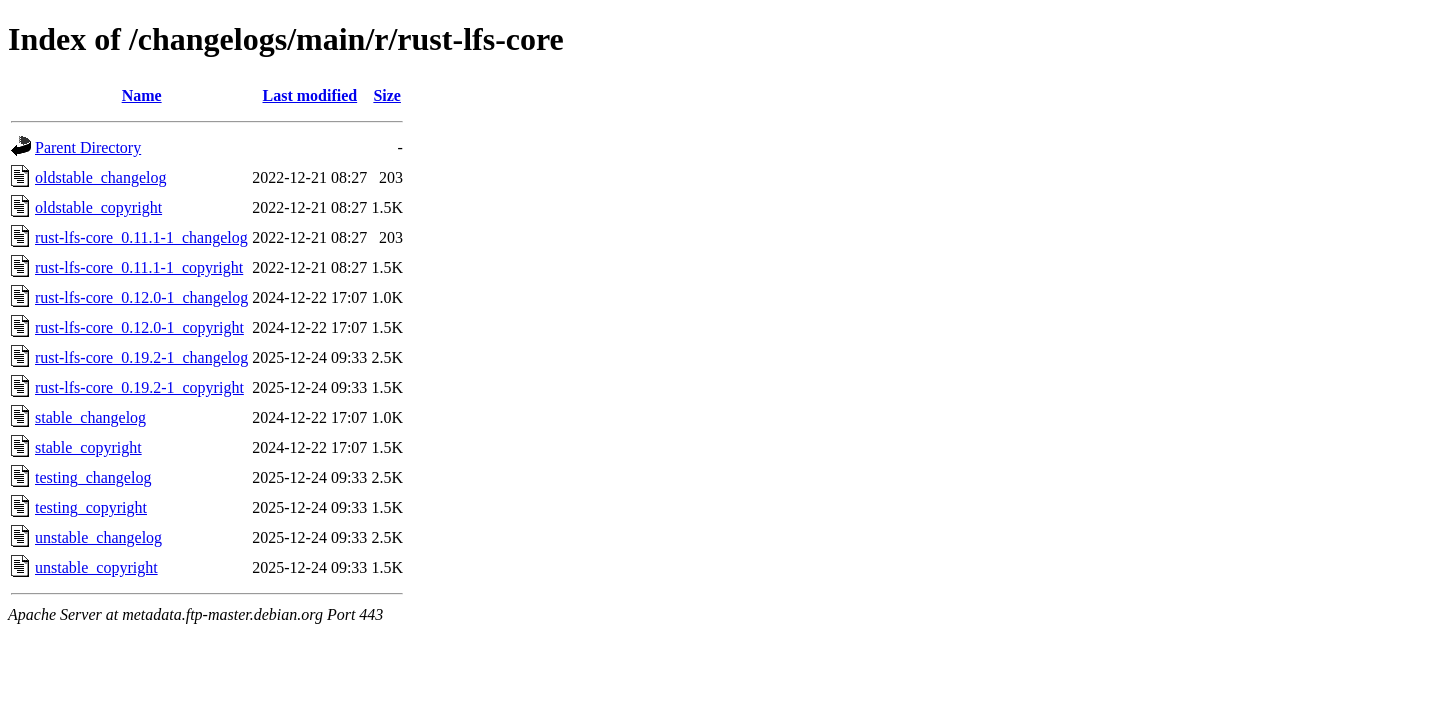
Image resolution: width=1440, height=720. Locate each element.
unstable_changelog (98, 537)
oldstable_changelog (101, 177)
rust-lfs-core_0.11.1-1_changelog (141, 237)
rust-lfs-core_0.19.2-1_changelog (141, 357)
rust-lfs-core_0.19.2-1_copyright (139, 387)
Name (142, 95)
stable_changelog (90, 417)
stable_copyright (88, 447)
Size (387, 95)
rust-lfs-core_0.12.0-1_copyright (139, 327)
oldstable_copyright (98, 207)
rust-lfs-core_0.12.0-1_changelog (141, 297)
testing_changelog (93, 477)
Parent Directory (88, 147)
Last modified (309, 95)
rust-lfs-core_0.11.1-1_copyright (139, 267)
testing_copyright (91, 507)
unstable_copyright (96, 567)
